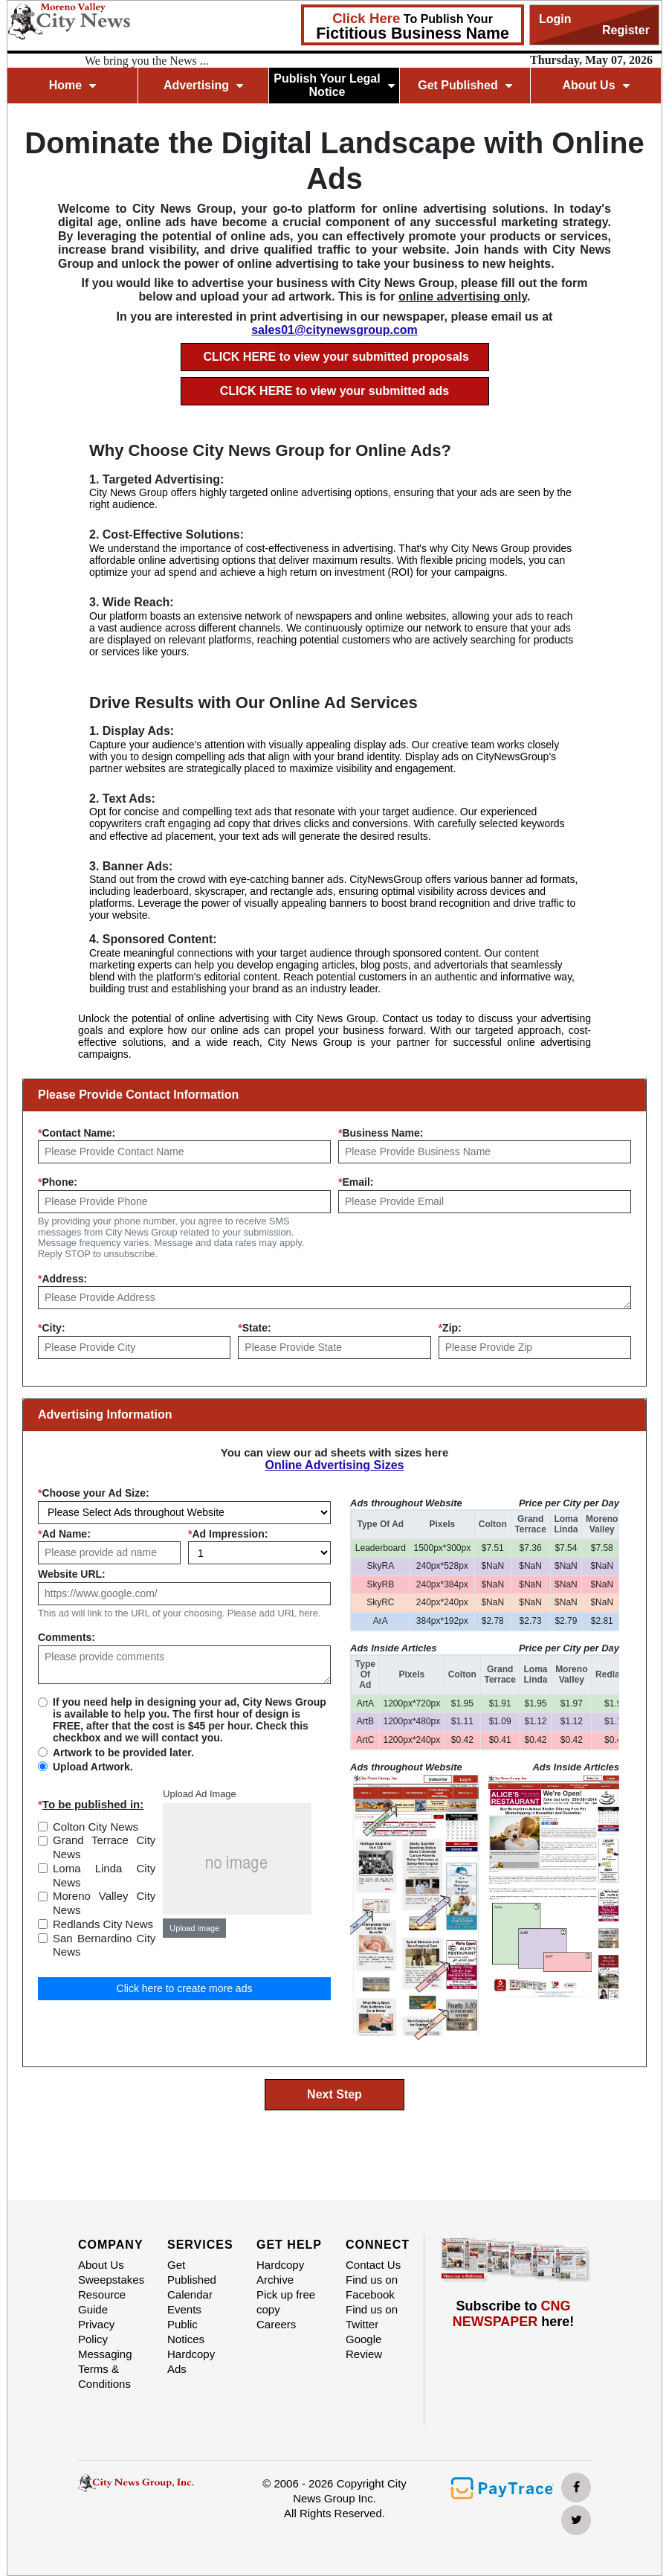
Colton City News (95, 1826)
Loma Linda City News (104, 1875)
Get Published (465, 85)
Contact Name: (76, 1133)
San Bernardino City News (104, 1945)
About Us (595, 85)
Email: (355, 1182)
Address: (62, 1279)
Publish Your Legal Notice (334, 85)
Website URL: (72, 1574)
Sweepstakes (111, 2279)
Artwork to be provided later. (123, 1752)
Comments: (66, 1637)
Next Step (334, 2094)
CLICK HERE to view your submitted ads (334, 391)
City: (51, 1328)
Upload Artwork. (93, 1767)
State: (254, 1328)
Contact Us (373, 2264)
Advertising (203, 85)
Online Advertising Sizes (334, 1465)
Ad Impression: (228, 1534)
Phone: (57, 1182)
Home (72, 85)
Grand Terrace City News (104, 1847)
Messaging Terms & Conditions (105, 2369)
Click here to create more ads (185, 1988)
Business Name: (380, 1133)
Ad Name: (64, 1534)
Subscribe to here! (514, 2314)
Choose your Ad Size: (93, 1493)
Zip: (450, 1328)
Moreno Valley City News (104, 1902)
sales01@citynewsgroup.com (334, 330)
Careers (276, 2324)
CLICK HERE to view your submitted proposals (336, 356)
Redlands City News (103, 1924)
